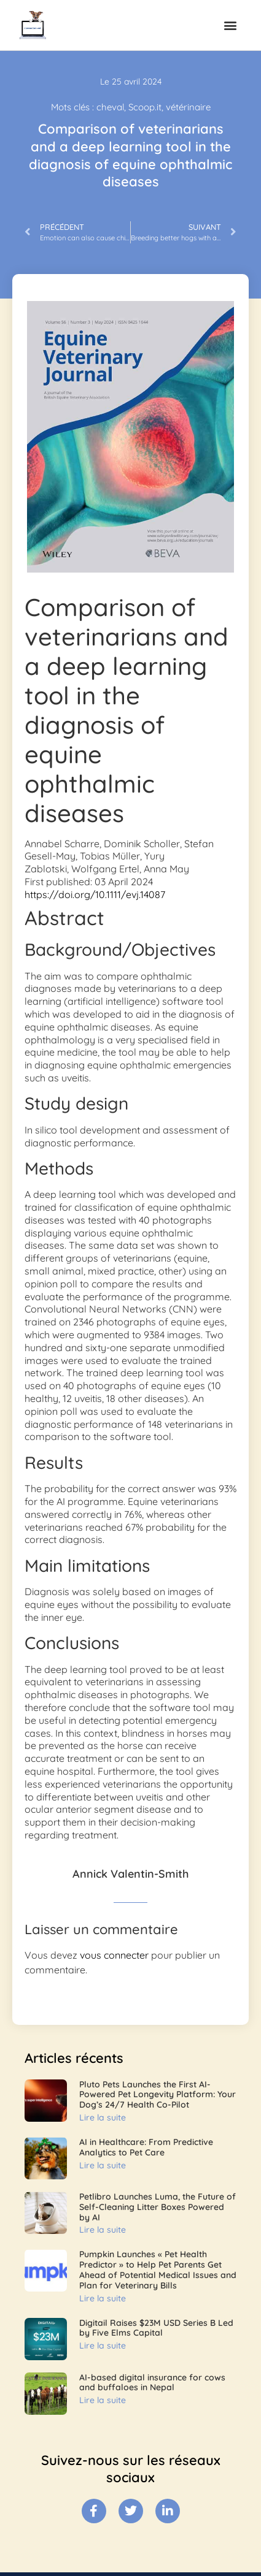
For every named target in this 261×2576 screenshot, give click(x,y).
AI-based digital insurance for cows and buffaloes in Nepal (152, 2382)
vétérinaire (188, 107)
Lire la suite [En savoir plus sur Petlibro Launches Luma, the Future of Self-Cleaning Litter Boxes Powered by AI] (102, 2229)
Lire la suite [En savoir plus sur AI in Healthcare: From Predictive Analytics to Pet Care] (102, 2165)
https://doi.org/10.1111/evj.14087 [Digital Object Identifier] (95, 894)
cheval (110, 107)
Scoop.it (145, 107)
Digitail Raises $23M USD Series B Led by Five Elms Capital (156, 2328)
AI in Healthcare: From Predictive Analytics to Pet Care (146, 2147)
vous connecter (114, 1955)
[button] (230, 25)
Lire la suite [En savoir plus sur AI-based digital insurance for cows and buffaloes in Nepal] (102, 2400)
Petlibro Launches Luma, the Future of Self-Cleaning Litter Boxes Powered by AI (157, 2207)
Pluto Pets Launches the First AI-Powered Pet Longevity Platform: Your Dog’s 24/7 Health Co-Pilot (157, 2095)
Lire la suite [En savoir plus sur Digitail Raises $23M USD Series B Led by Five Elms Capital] (102, 2345)
